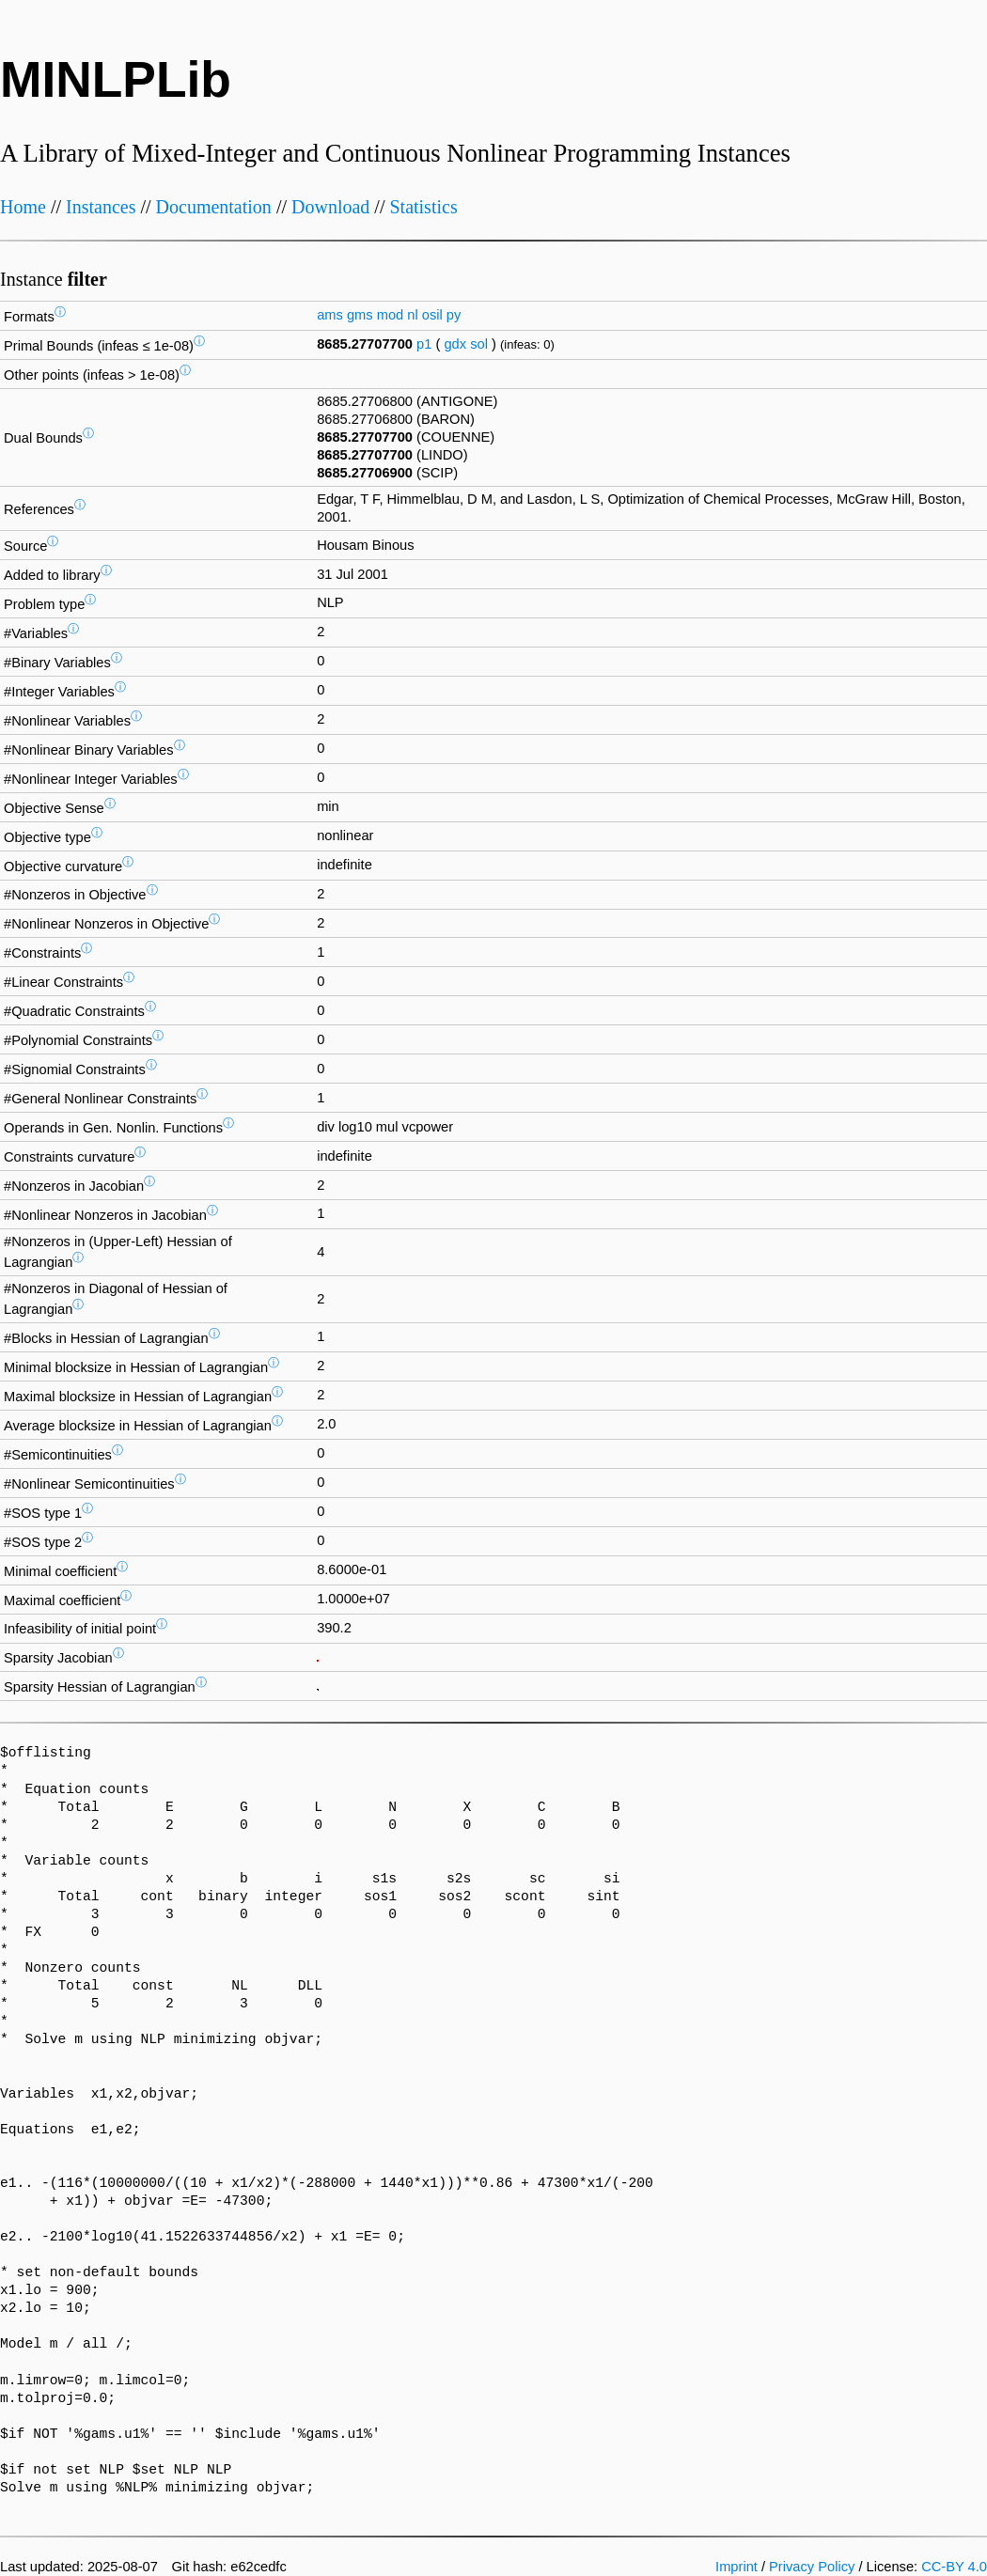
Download (330, 206)
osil (432, 314)
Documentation (214, 206)
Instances (100, 206)
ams (330, 314)
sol (479, 343)
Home (23, 206)
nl (412, 314)
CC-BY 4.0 (954, 2566)
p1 (423, 343)
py (453, 314)
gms (360, 314)
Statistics (423, 206)
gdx (455, 343)
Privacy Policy (811, 2566)
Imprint (736, 2566)
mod (390, 314)
